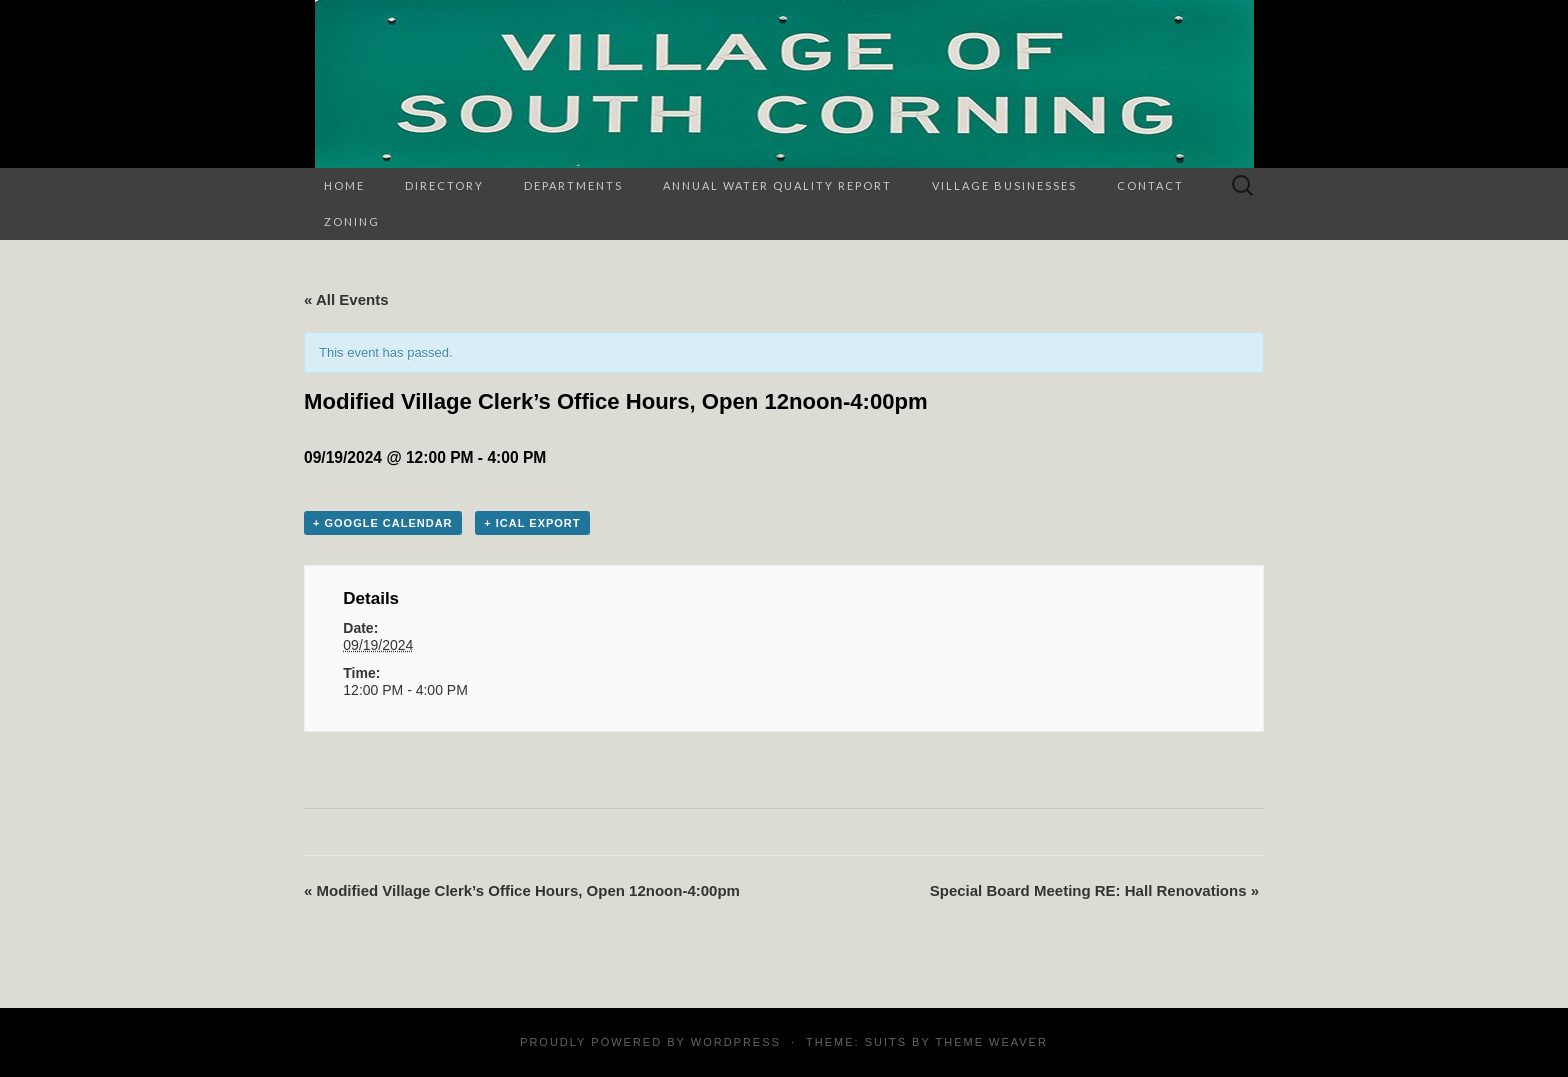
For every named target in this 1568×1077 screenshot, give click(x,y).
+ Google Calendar (383, 523)
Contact (1150, 185)
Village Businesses (1004, 185)
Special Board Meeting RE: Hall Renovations (1094, 890)
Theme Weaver (991, 1042)
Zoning (352, 221)
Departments (573, 185)
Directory (444, 185)
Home (344, 185)
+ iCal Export (532, 523)
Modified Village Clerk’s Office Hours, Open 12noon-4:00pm (522, 890)
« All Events (346, 299)
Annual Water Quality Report (777, 185)
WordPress (736, 1042)
